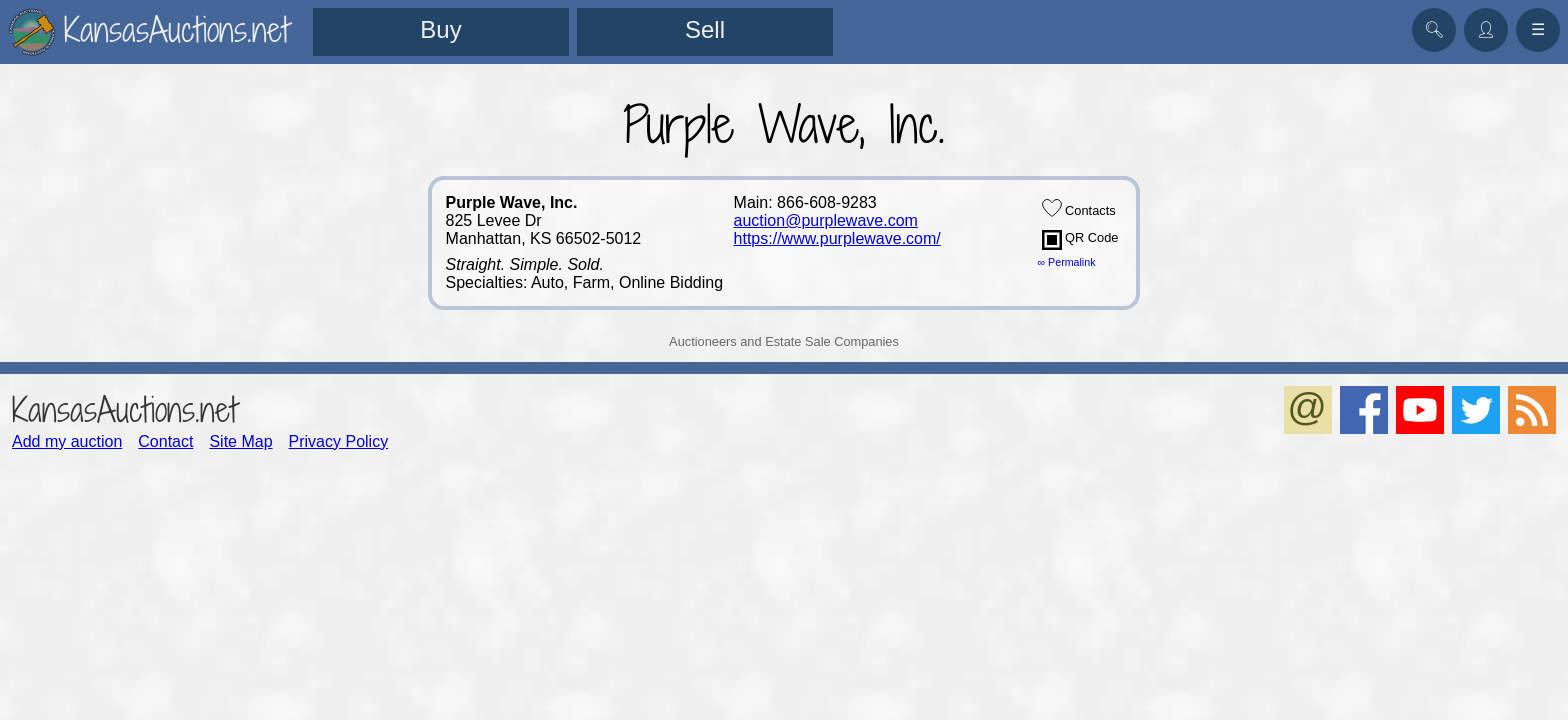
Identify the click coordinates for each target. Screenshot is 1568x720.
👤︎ (1486, 29)
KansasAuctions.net (124, 409)
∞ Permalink (1067, 262)
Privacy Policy (339, 441)
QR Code (1080, 240)
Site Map (240, 441)
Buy (440, 29)
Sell (705, 29)
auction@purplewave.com (826, 220)
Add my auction (67, 441)
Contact (165, 441)
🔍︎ (1434, 29)
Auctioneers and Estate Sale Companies (784, 341)
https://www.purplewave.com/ (837, 238)
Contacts (1079, 208)
